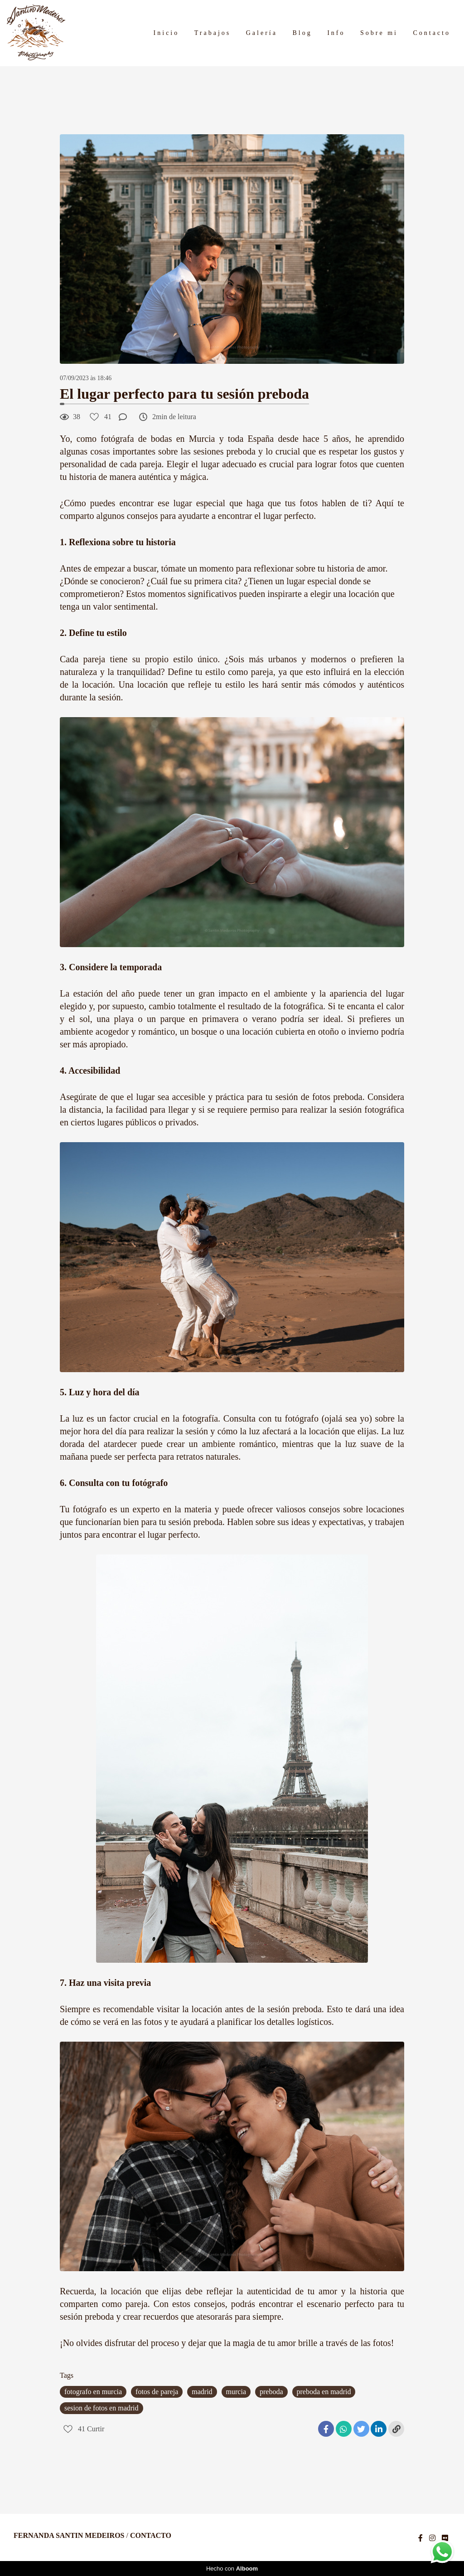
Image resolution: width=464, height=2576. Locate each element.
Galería (261, 32)
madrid (202, 2391)
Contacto (431, 32)
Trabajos (212, 32)
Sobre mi (379, 32)
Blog (302, 32)
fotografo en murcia (93, 2391)
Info (336, 32)
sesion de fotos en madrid (101, 2408)
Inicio (166, 32)
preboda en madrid (324, 2391)
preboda (271, 2391)
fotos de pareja (156, 2391)
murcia (236, 2391)
